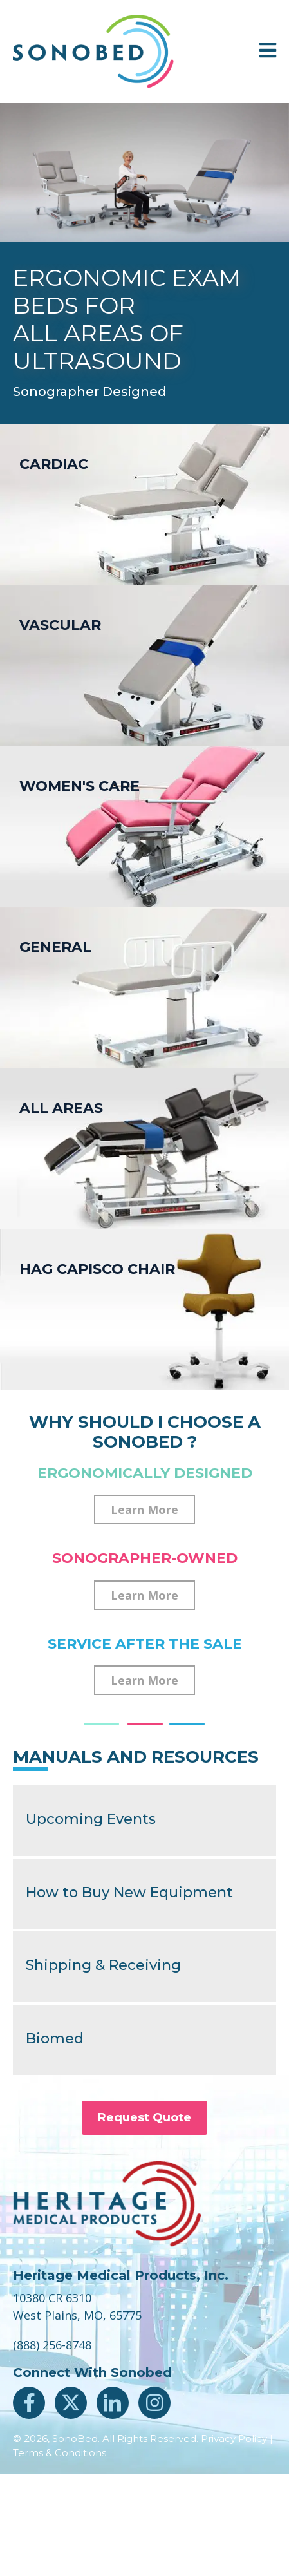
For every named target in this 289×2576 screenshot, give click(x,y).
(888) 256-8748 (52, 2345)
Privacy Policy (234, 2438)
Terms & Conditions (59, 2453)
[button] (144, 1509)
